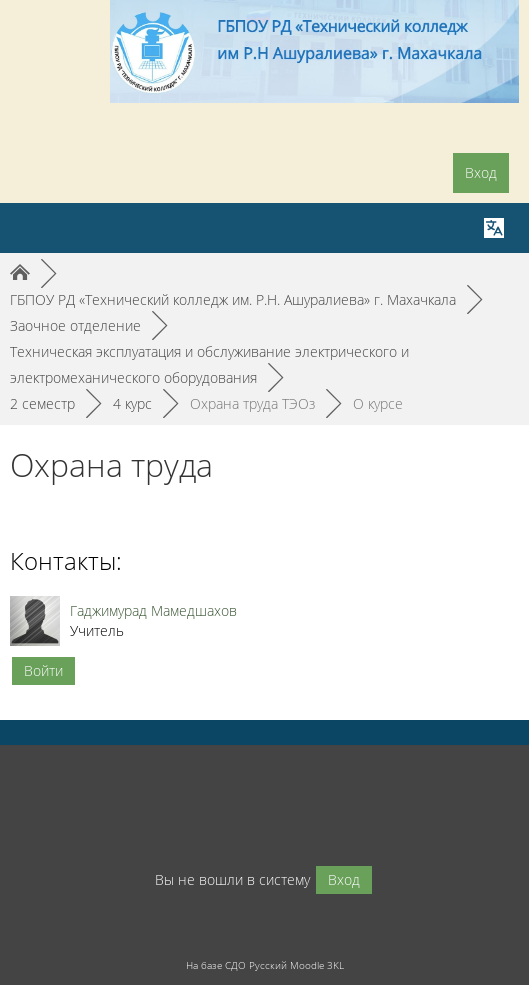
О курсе (378, 403)
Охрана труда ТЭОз (252, 403)
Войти (43, 670)
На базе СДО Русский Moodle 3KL (265, 965)
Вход (481, 172)
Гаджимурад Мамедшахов (153, 610)
